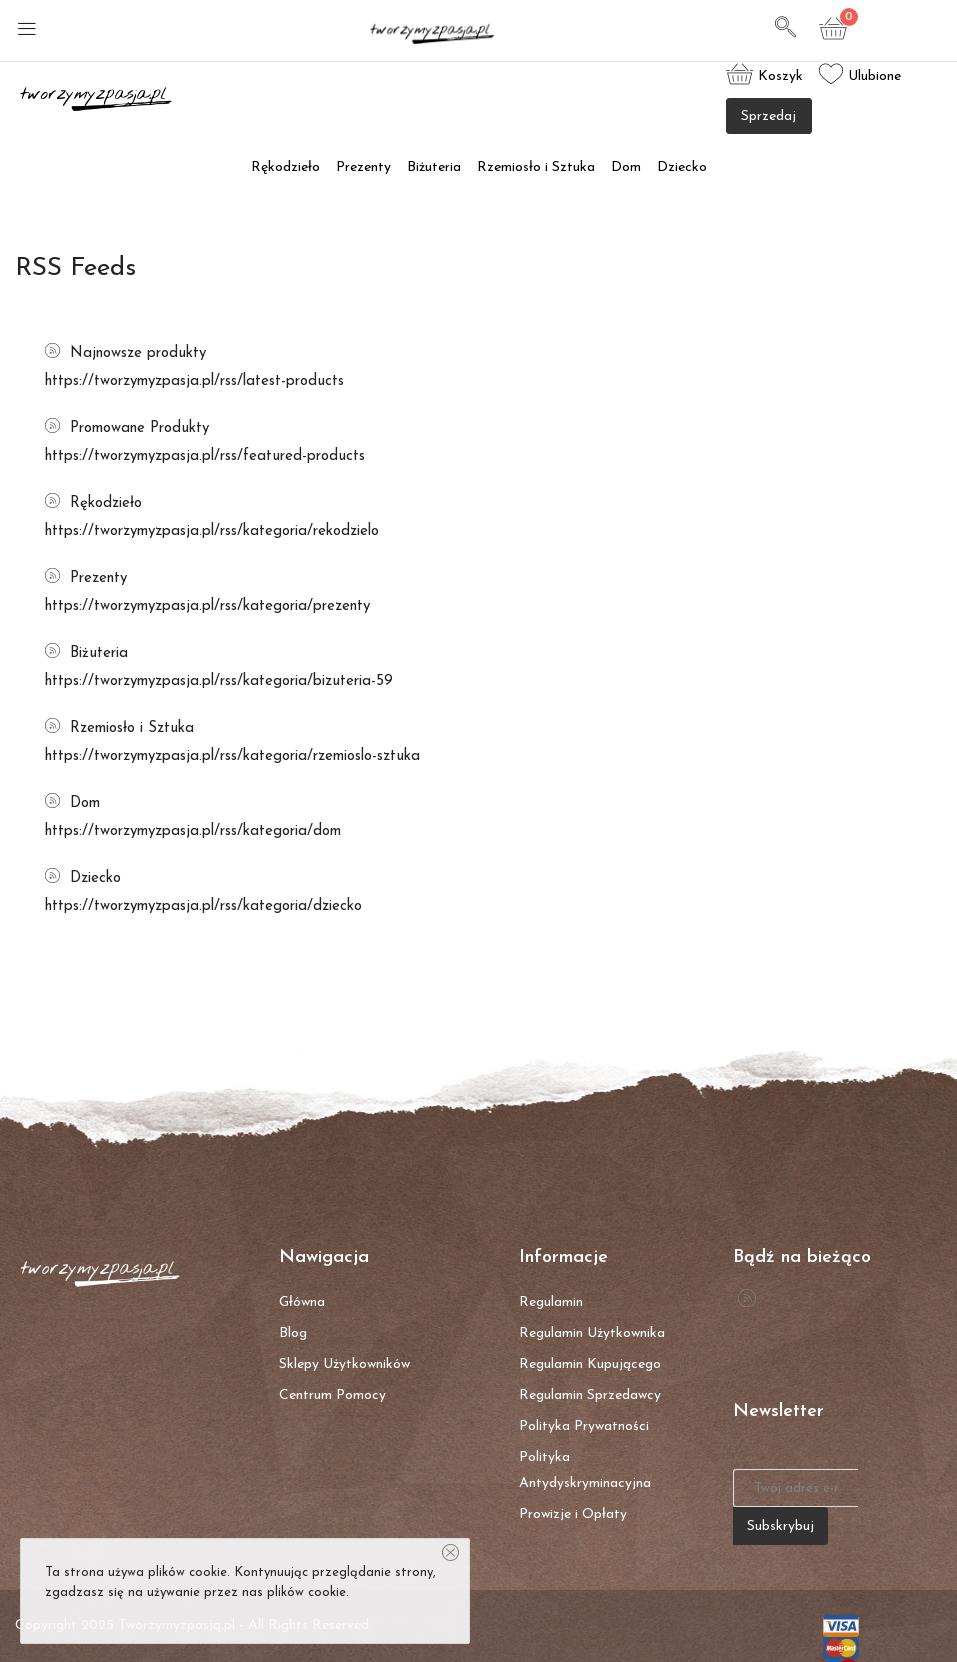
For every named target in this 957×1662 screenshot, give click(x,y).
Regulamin (551, 1302)
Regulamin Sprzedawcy (590, 1395)
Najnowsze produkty (125, 353)
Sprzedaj (768, 116)
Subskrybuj (780, 1526)
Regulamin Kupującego (590, 1364)
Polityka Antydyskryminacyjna (585, 1470)
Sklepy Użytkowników (344, 1364)
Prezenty (363, 167)
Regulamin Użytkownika (592, 1333)
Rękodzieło (285, 167)
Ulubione (860, 74)
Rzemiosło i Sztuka (536, 167)
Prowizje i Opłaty (573, 1514)
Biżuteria (434, 167)
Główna (302, 1302)
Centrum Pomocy (332, 1395)
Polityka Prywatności (584, 1426)
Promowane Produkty (127, 428)
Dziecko (682, 167)
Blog (293, 1333)
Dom (626, 167)
